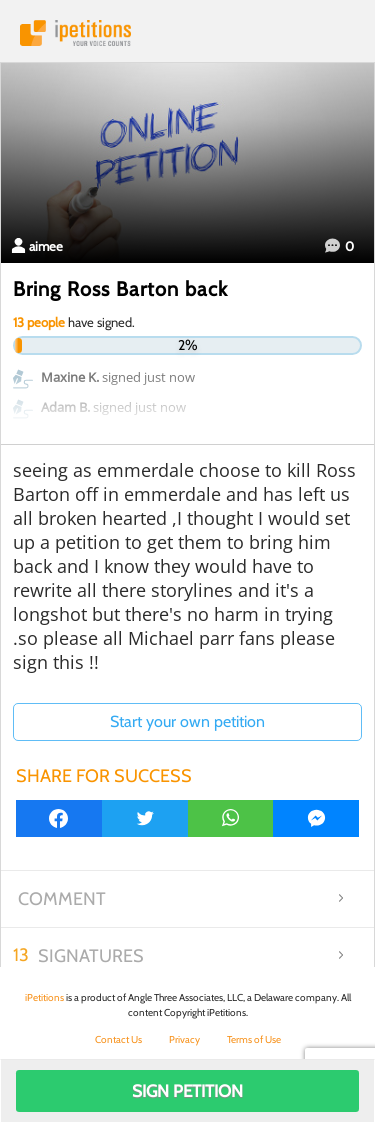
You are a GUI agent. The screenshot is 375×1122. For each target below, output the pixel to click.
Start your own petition (187, 721)
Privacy (184, 1039)
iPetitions (187, 33)
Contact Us (118, 1039)
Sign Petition (187, 1091)
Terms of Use (254, 1039)
